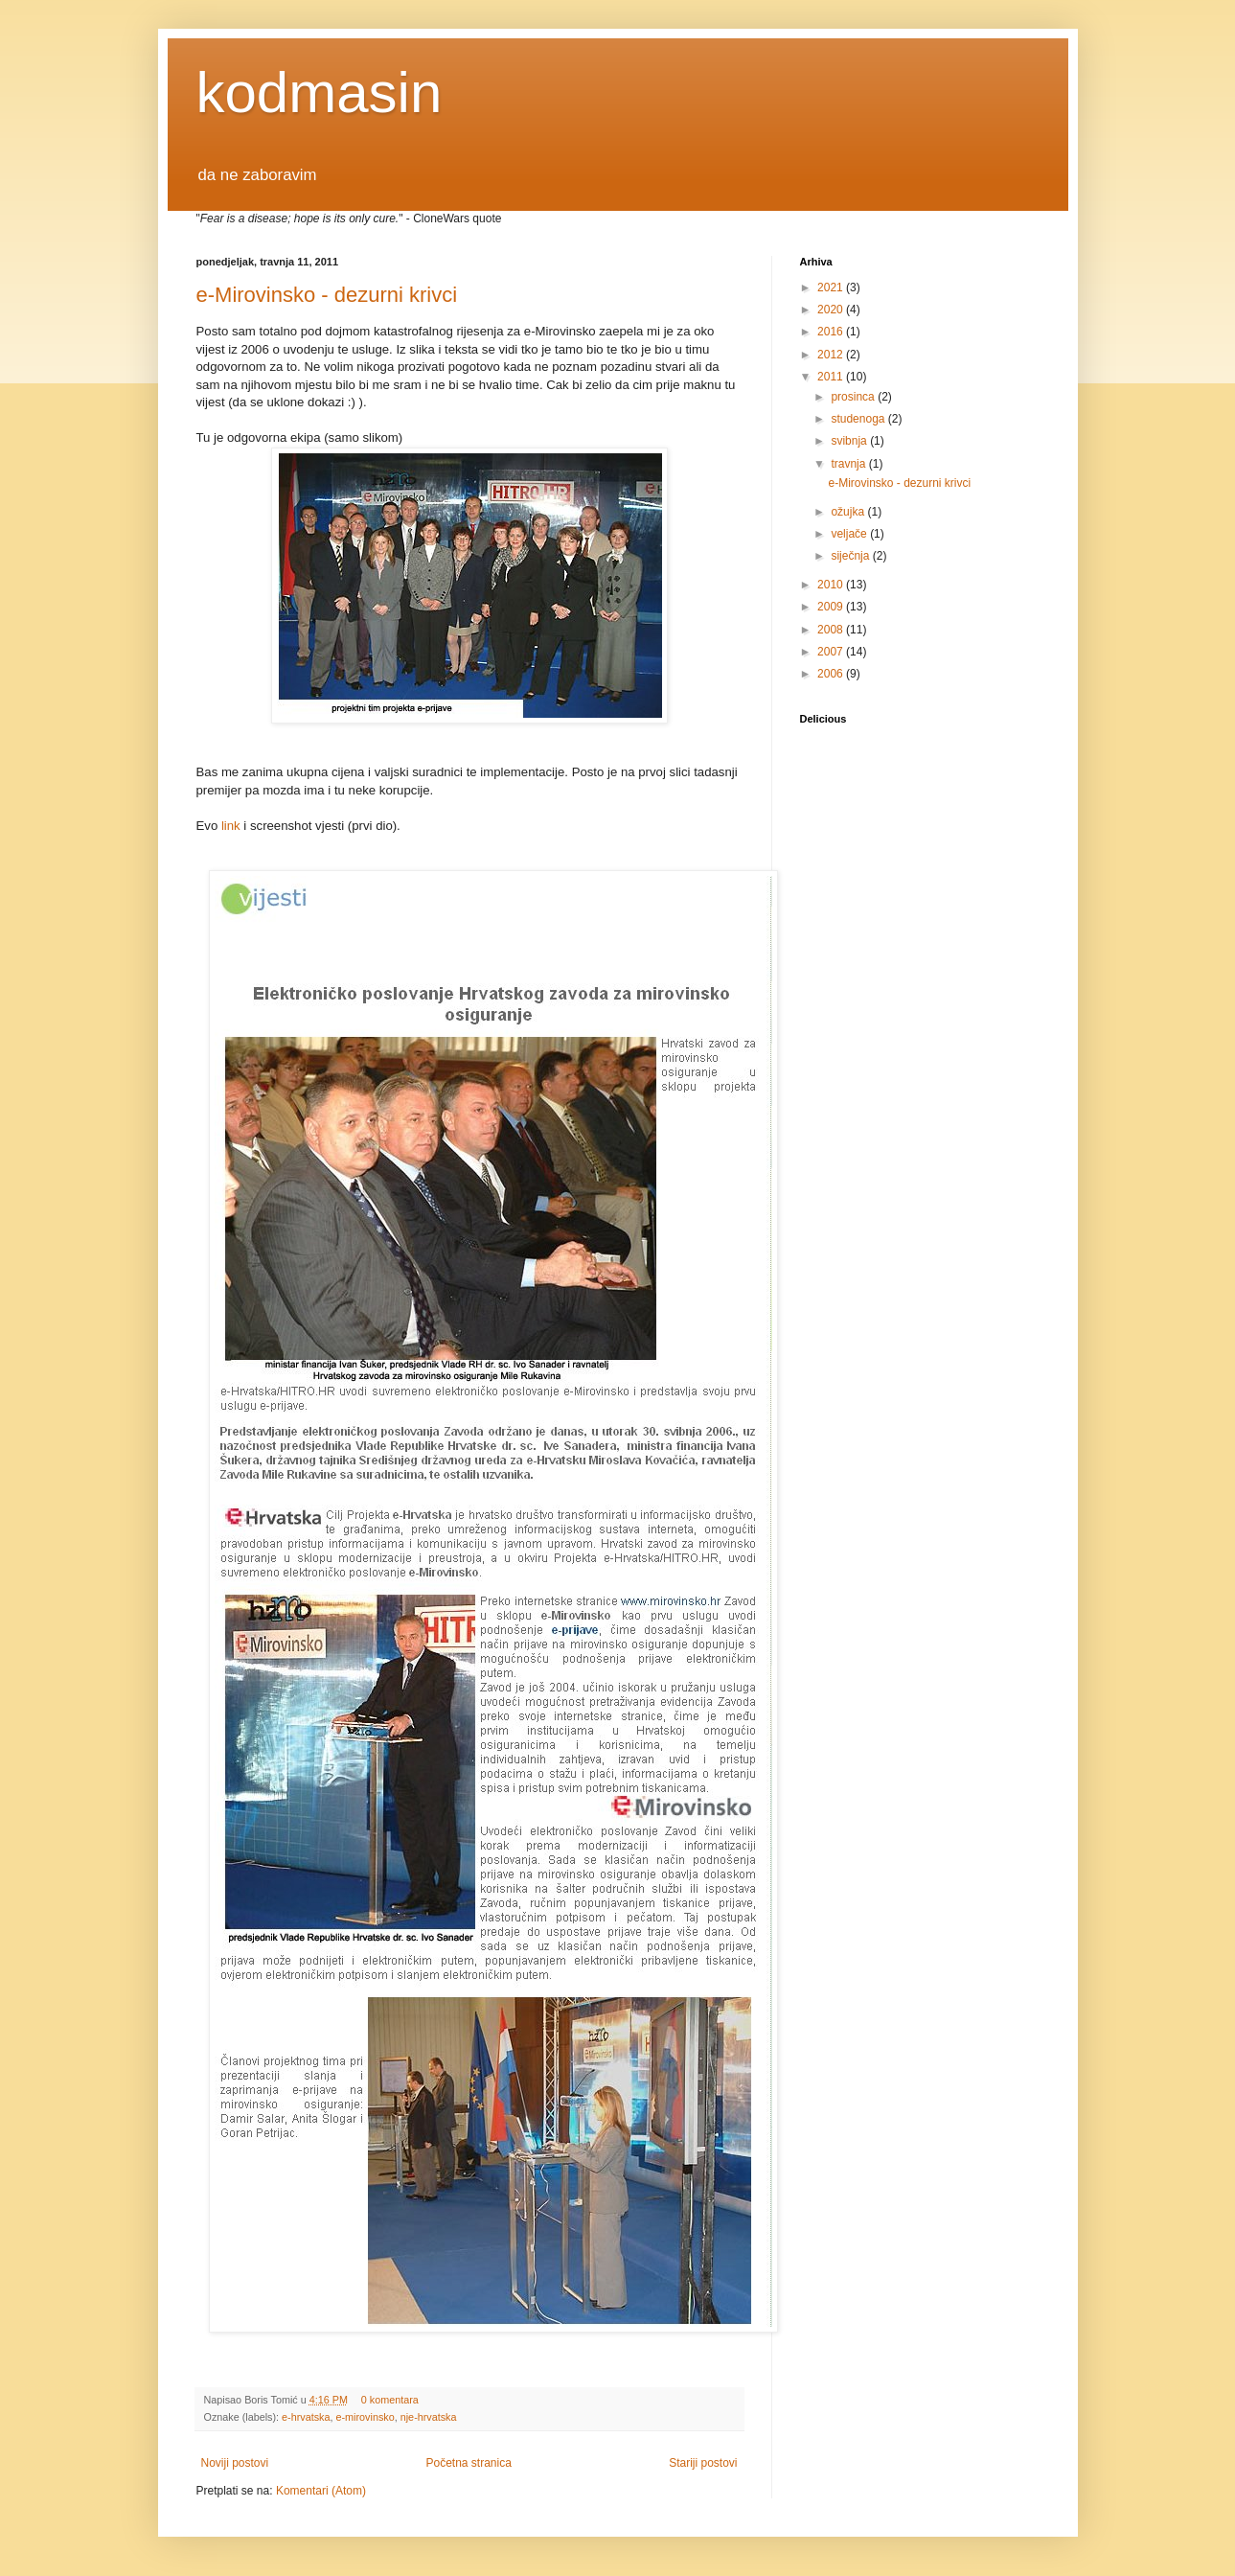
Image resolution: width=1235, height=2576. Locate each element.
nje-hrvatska (428, 2417)
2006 (831, 673)
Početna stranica (468, 2463)
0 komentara (390, 2399)
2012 (831, 354)
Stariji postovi (703, 2463)
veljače (850, 533)
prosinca (854, 396)
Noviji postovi (235, 2463)
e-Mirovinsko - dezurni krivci (327, 295)
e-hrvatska (306, 2417)
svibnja (850, 441)
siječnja (851, 556)
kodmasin (319, 92)
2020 (831, 309)
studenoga (859, 419)
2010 (831, 584)
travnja (849, 464)
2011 (831, 376)
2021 (831, 287)
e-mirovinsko (365, 2417)
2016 (831, 331)
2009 (831, 606)
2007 (831, 651)
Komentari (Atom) (321, 2490)
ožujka (849, 511)
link (230, 825)
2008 (831, 629)
